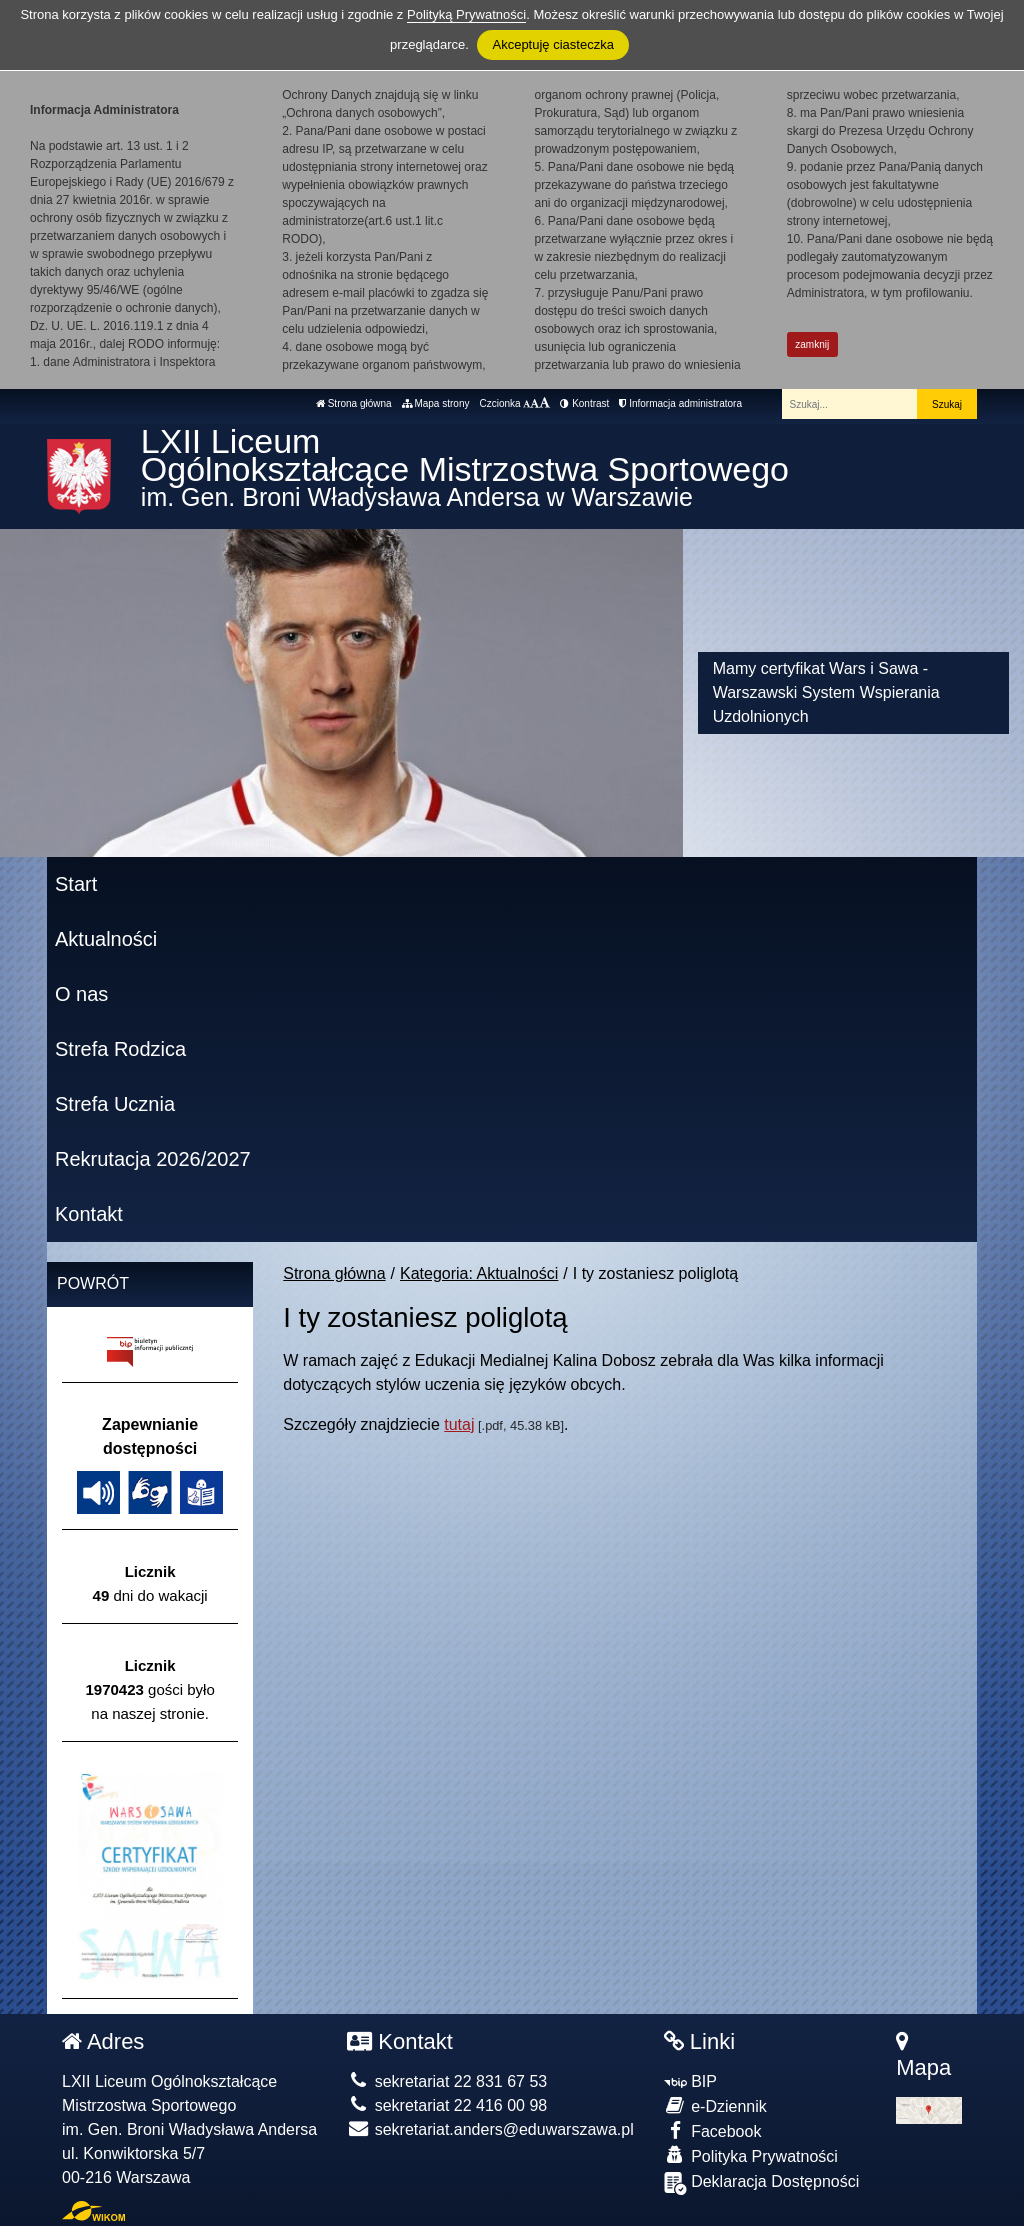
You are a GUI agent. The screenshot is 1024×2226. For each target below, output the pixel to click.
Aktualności (106, 939)
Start (76, 884)
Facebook (713, 2130)
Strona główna (354, 403)
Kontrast (584, 403)
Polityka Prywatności (751, 2155)
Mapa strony (436, 403)
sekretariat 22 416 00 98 (447, 2105)
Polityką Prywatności (466, 14)
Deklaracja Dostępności (762, 2183)
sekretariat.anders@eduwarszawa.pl (490, 2129)
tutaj (459, 1424)
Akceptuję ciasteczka (552, 44)
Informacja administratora (680, 403)
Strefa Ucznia (115, 1104)
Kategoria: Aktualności (479, 1273)
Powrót (93, 1283)
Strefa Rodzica (120, 1049)
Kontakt (89, 1214)
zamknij (812, 344)
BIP (690, 2081)
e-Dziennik (715, 2105)
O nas (81, 994)
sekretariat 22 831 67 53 (447, 2081)
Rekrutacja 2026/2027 (153, 1159)
